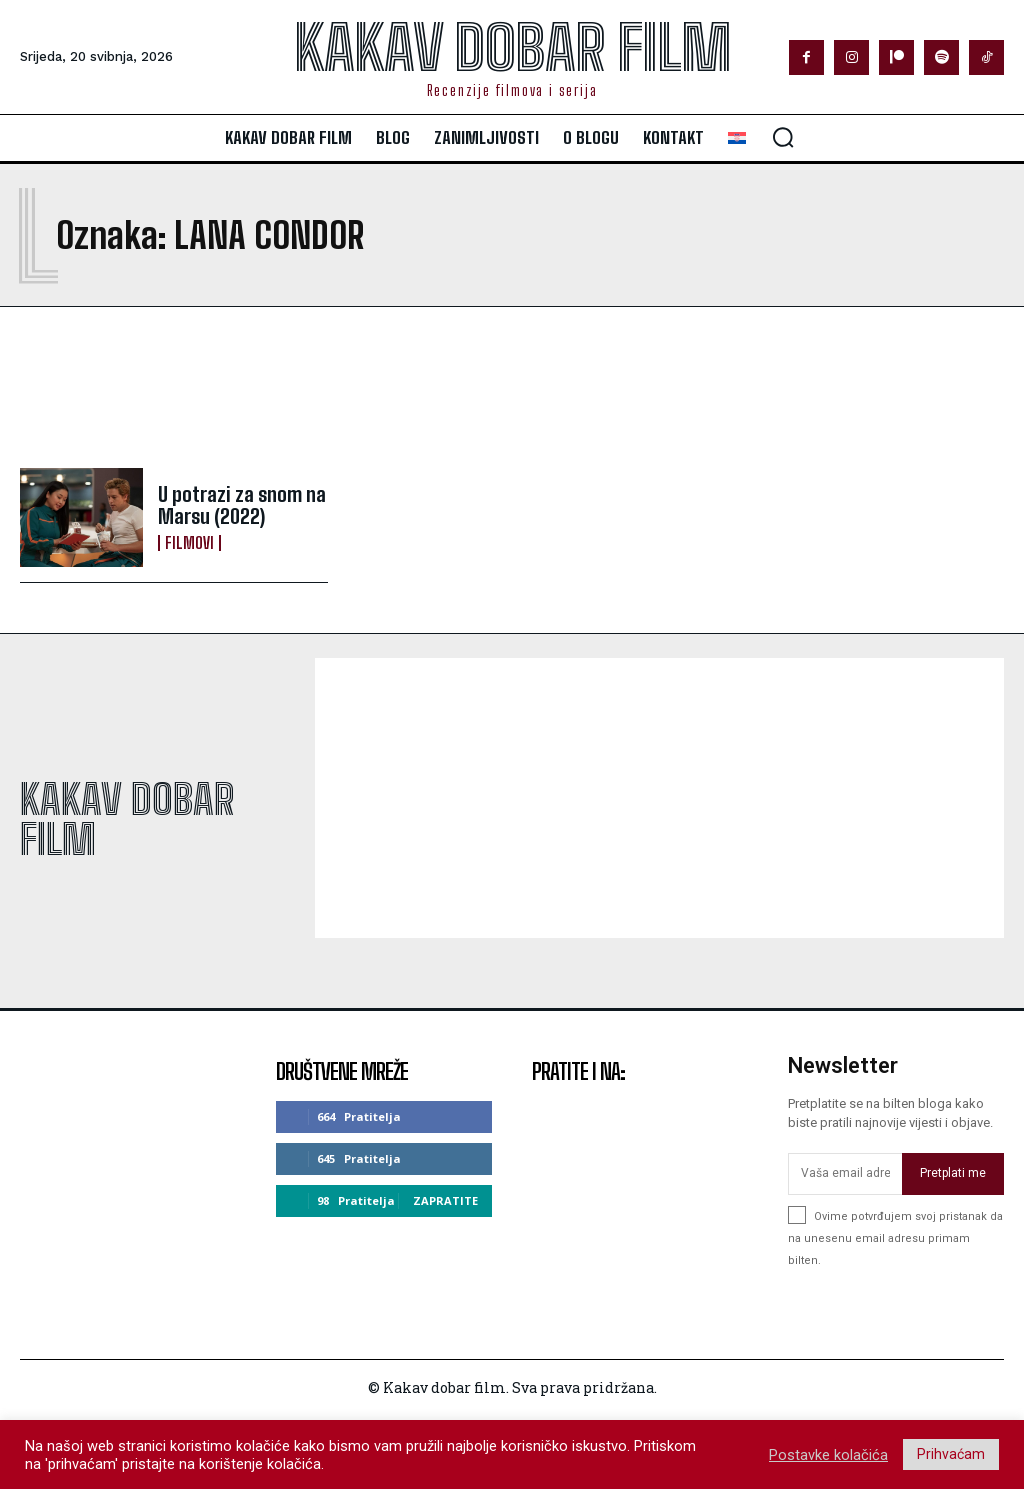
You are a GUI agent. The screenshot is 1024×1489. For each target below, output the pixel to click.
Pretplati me (953, 1173)
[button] (783, 137)
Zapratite (445, 1200)
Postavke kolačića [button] (828, 1455)
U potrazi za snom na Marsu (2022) (242, 505)
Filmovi (189, 543)
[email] (845, 1174)
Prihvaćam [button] (951, 1454)
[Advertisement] (256, 387)
